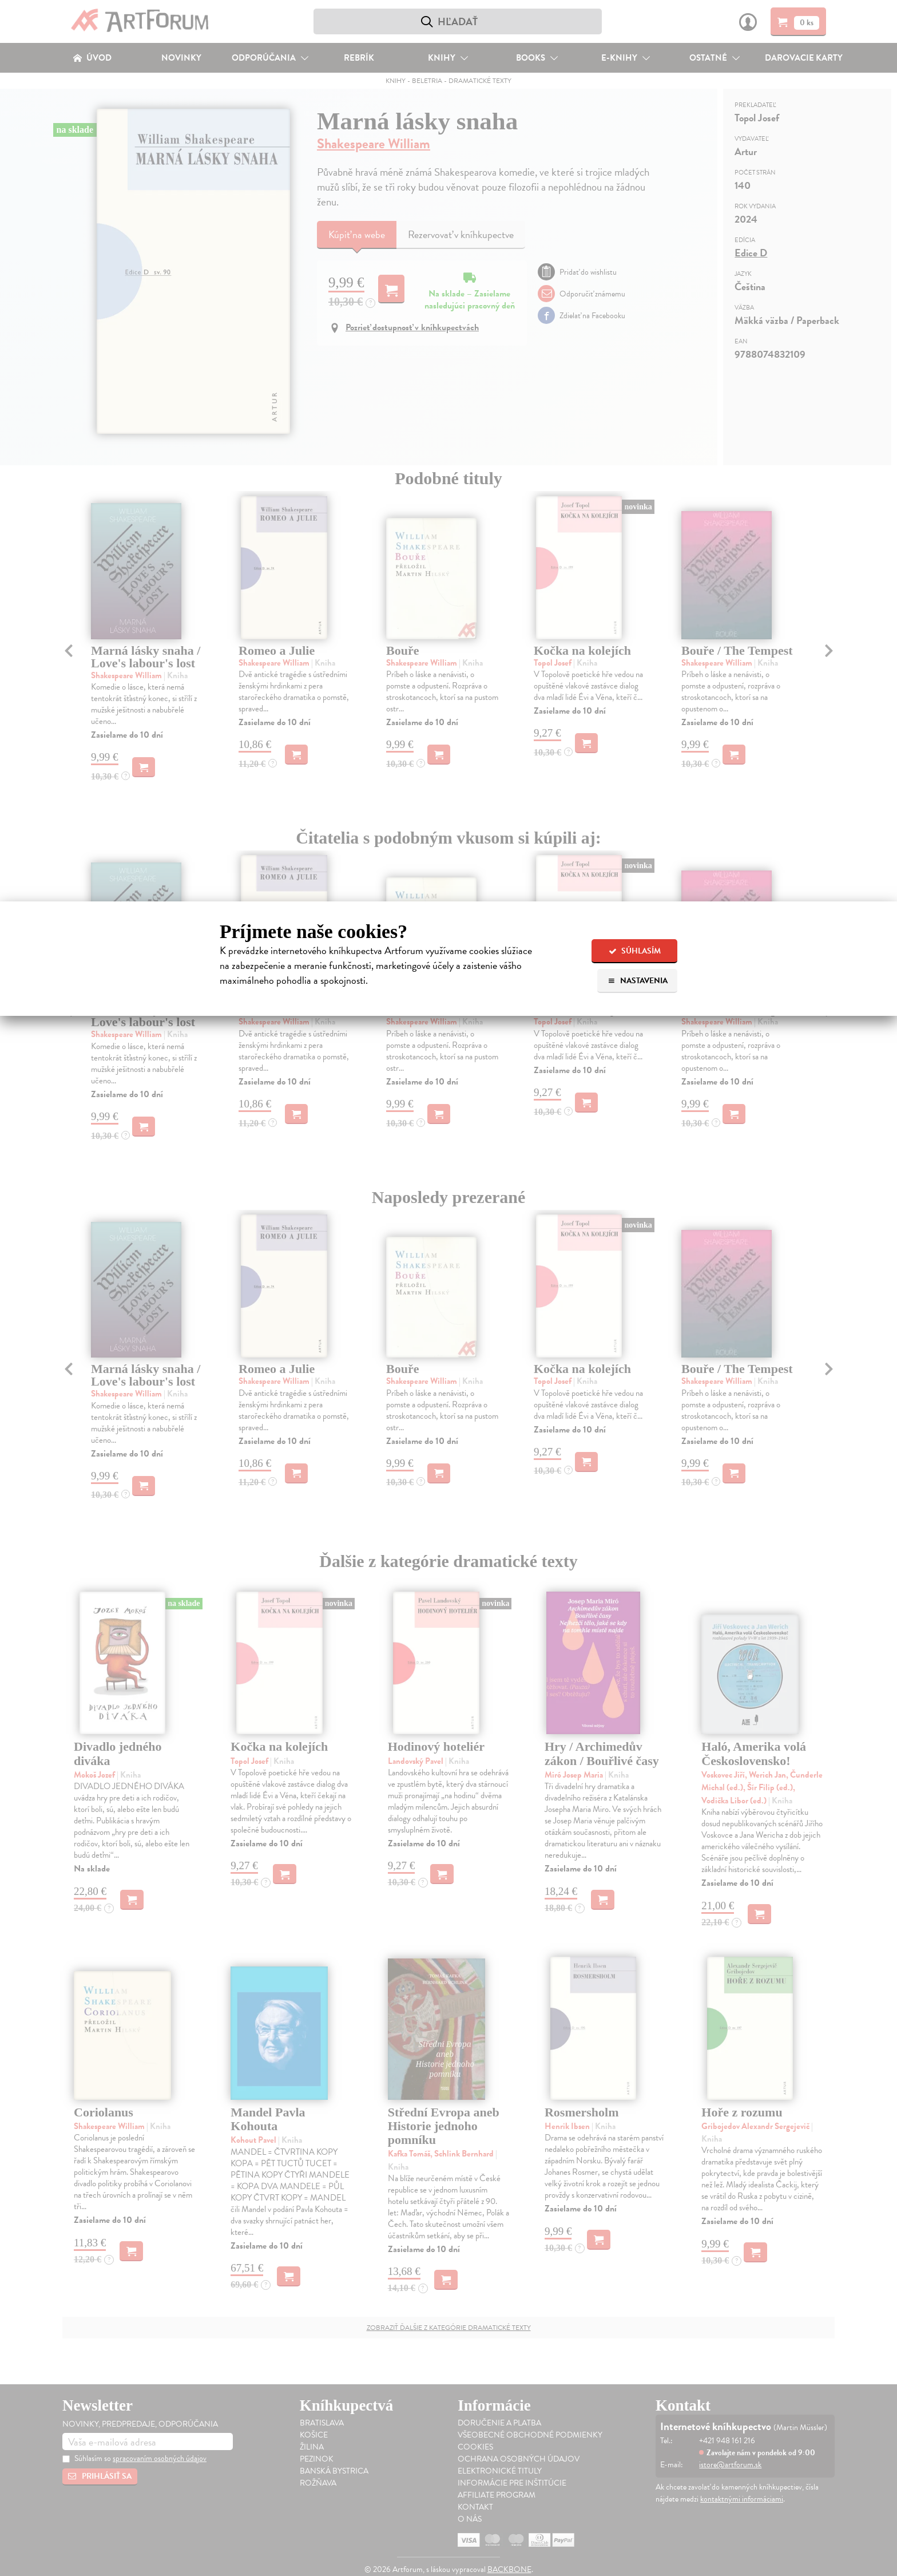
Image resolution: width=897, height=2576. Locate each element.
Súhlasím (635, 951)
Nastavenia (638, 981)
